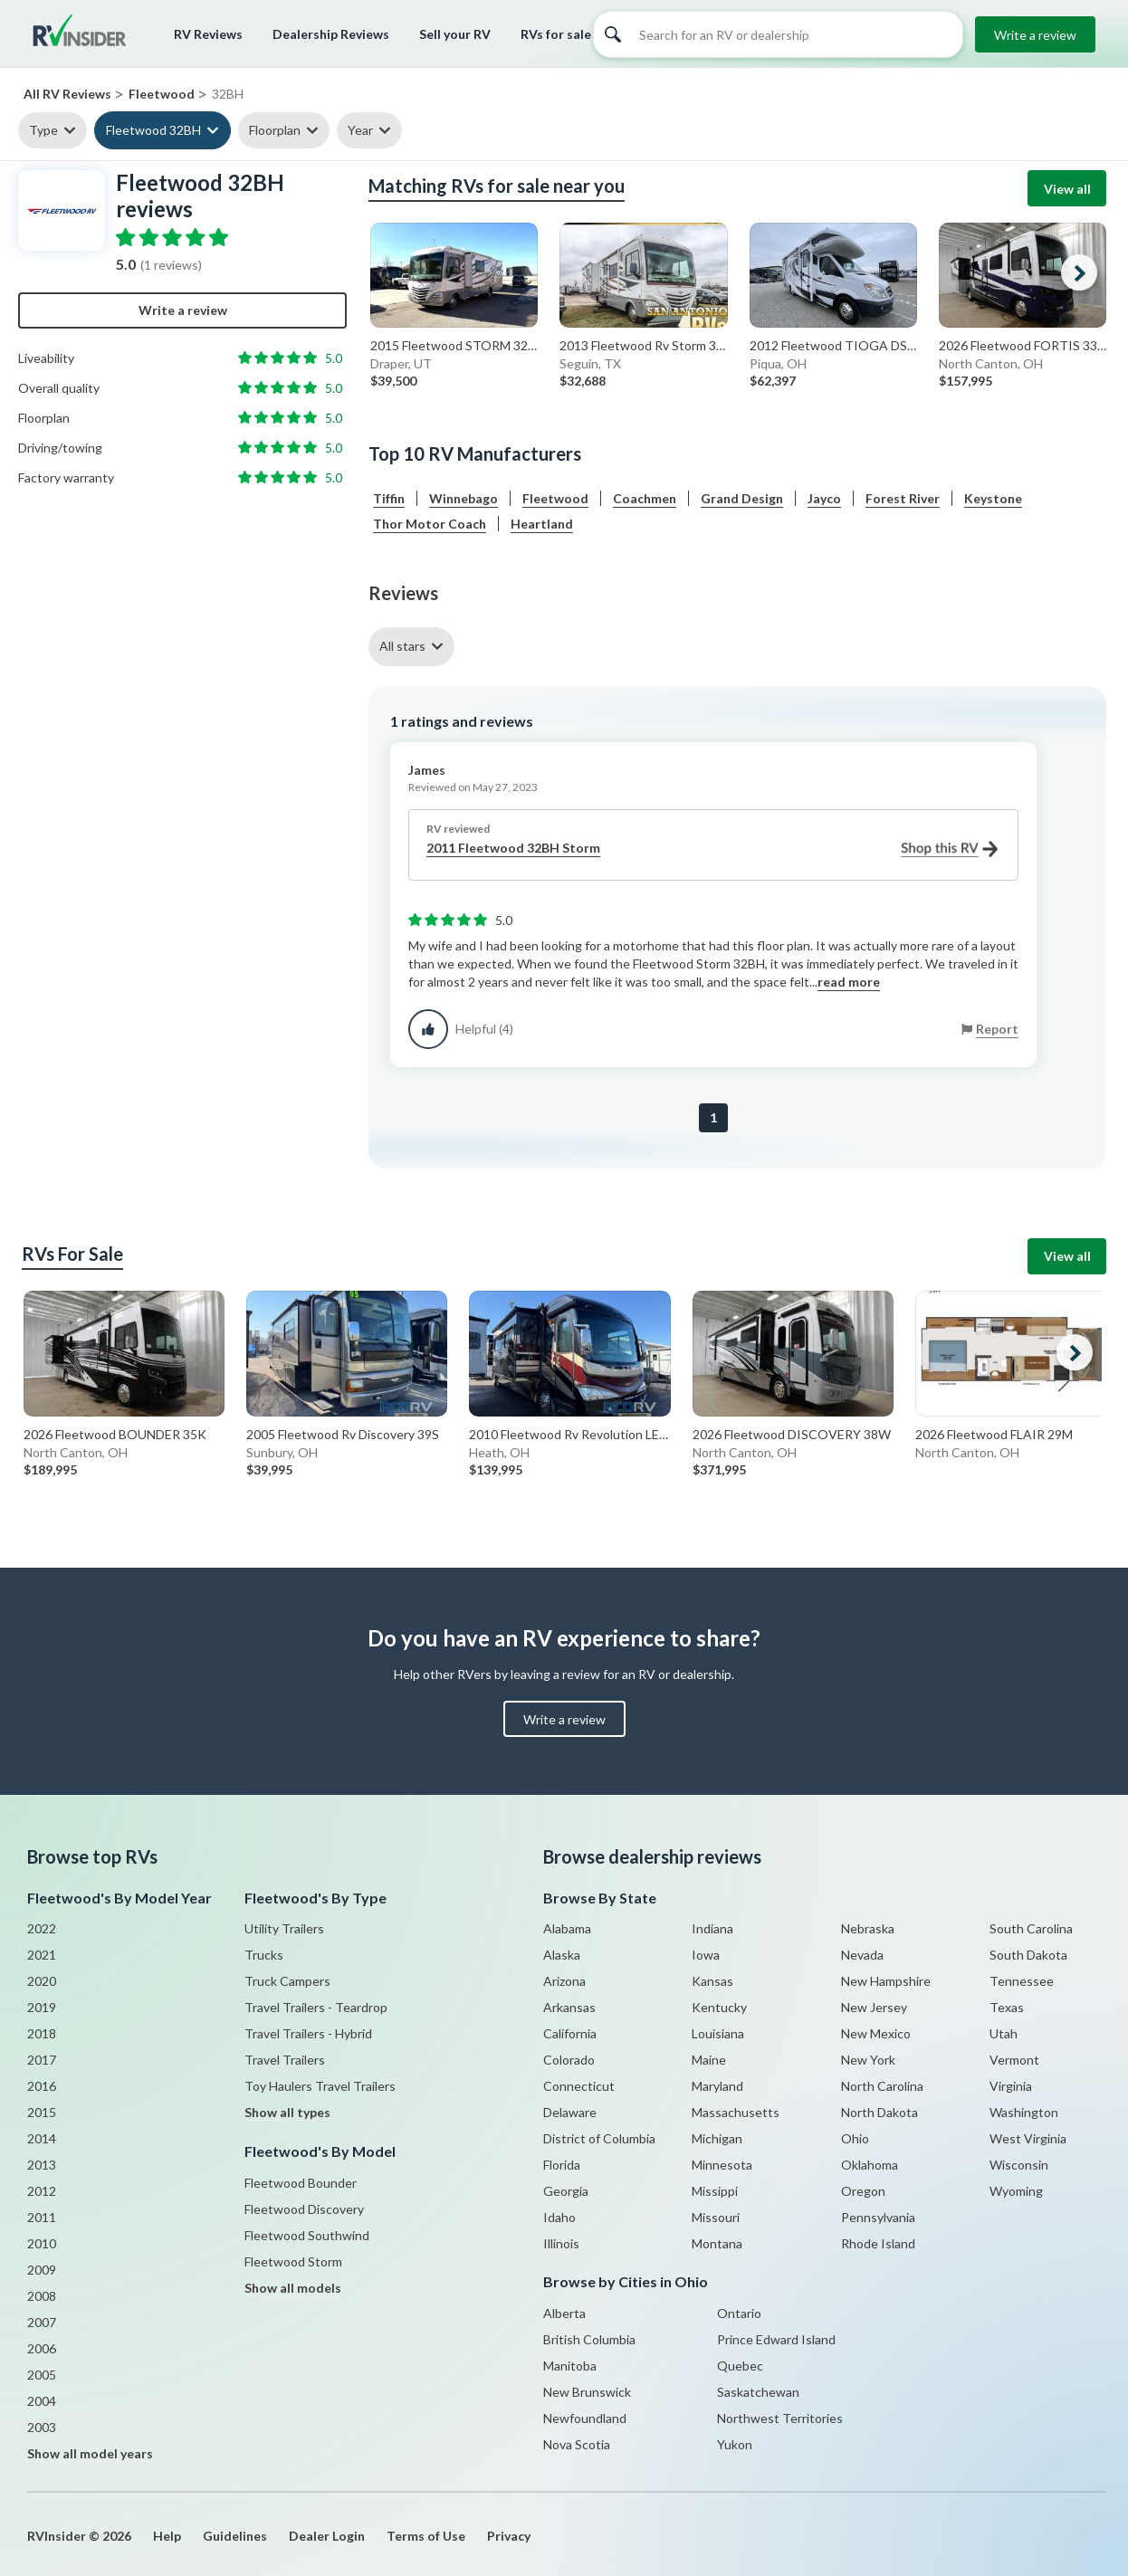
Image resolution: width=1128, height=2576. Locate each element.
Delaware (570, 2112)
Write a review (1035, 35)
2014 (41, 2138)
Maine (709, 2059)
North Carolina (882, 2086)
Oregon (863, 2191)
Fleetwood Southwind (306, 2235)
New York (868, 2059)
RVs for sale (556, 34)
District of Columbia (599, 2138)
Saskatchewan (758, 2391)
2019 (41, 2007)
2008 (41, 2296)
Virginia (1010, 2086)
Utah (1003, 2033)
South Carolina (1031, 1928)
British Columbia (589, 2339)
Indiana (712, 1928)
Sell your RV (455, 34)
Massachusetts (735, 2112)
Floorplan (275, 130)
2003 (41, 2427)
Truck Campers (287, 1981)
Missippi (715, 2191)
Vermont (1014, 2059)
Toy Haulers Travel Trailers (320, 2086)
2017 (41, 2059)
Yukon (734, 2444)
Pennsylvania (878, 2217)
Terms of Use (426, 2535)
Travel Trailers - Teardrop (315, 2007)
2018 (41, 2033)
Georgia (565, 2191)
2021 (41, 1954)
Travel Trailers (284, 2059)
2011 (41, 2217)
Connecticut (579, 2086)
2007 (41, 2322)
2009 (41, 2269)
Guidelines (235, 2535)
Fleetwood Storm (293, 2261)
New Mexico (876, 2033)
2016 (41, 2086)
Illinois (561, 2243)
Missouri (716, 2217)
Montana (717, 2243)
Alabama (567, 1928)
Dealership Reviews (330, 34)
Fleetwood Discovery (304, 2209)
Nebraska (867, 1928)
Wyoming (1016, 2191)
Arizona (564, 1981)
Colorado (569, 2059)
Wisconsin (1018, 2164)
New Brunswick (587, 2391)
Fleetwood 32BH (153, 130)
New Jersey (874, 2007)
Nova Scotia (576, 2444)
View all (1067, 188)
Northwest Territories (780, 2418)
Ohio (855, 2138)
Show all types (287, 2112)
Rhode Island (878, 2243)
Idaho (559, 2217)
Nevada (862, 1954)
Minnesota (722, 2164)
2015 (41, 2112)
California (570, 2033)
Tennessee (1021, 1981)
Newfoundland (584, 2418)
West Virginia (1027, 2138)
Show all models (292, 2287)
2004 (41, 2401)
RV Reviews (208, 34)
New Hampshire (886, 1981)
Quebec (740, 2365)
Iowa (706, 1954)
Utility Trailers (284, 1928)
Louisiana (718, 2033)
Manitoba (570, 2365)
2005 (41, 2374)
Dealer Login (327, 2535)
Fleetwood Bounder (300, 2182)
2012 (41, 2191)
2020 (41, 1981)
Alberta (564, 2313)
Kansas (712, 1981)
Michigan (717, 2138)
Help (167, 2535)
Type (43, 130)
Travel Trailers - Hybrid (308, 2033)
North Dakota (879, 2112)
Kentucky (719, 2007)
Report (997, 1028)
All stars (402, 646)
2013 (41, 2164)
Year (360, 130)
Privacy (509, 2535)
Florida (561, 2164)
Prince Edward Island (776, 2339)
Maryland (717, 2086)
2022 (41, 1928)
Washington (1023, 2112)
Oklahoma (869, 2164)
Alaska (561, 1954)
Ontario (739, 2313)
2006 (41, 2348)
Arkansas (569, 2007)
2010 (41, 2243)
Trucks (263, 1954)
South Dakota (1028, 1954)
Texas (1006, 2007)
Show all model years (90, 2453)
